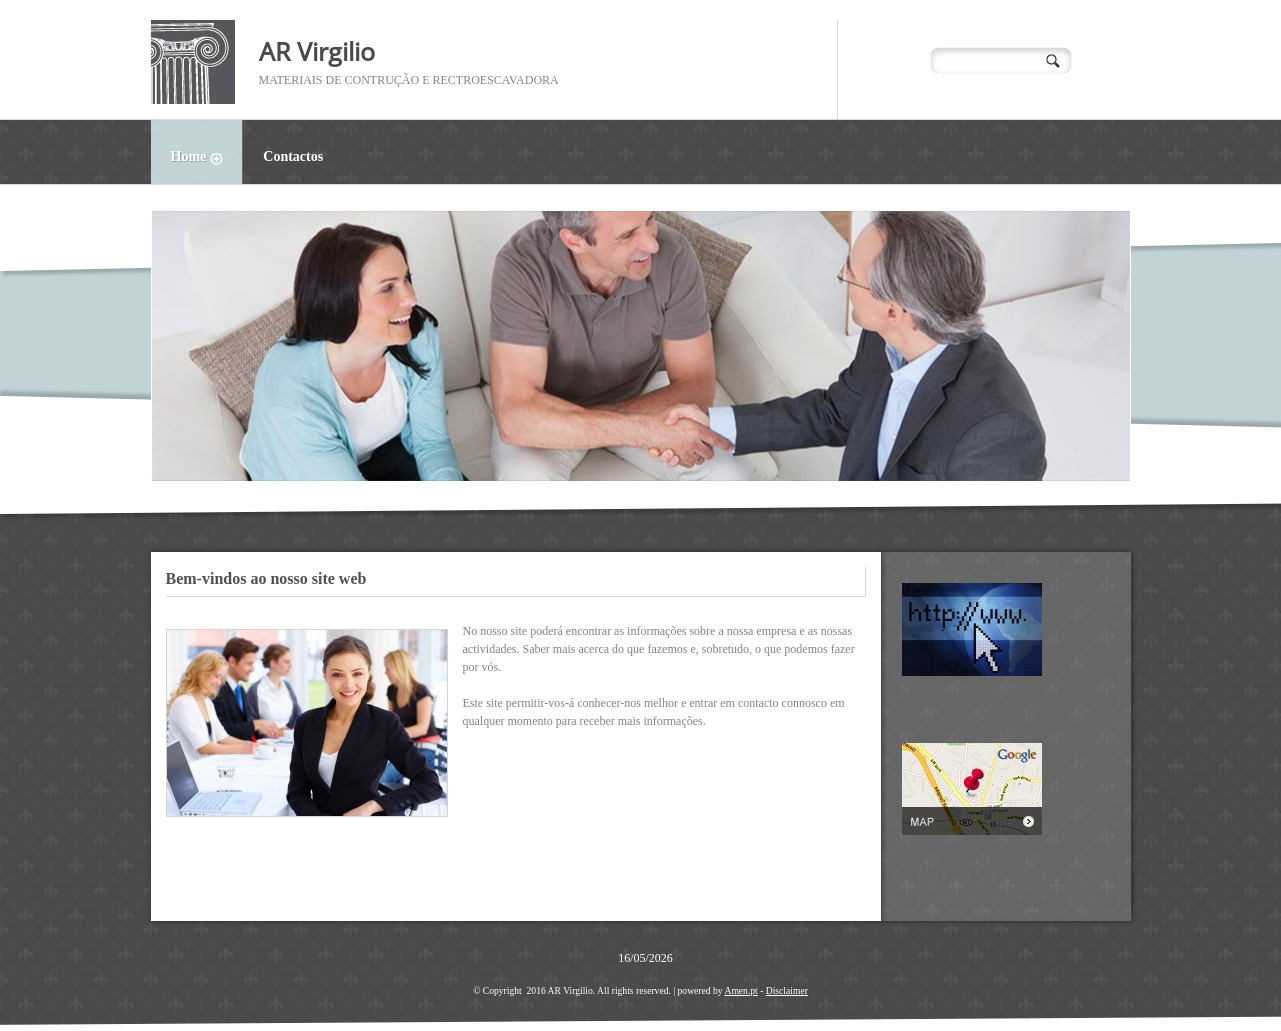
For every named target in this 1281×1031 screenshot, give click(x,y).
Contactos (293, 156)
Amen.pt (740, 990)
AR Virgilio (317, 51)
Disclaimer (787, 990)
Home (207, 159)
